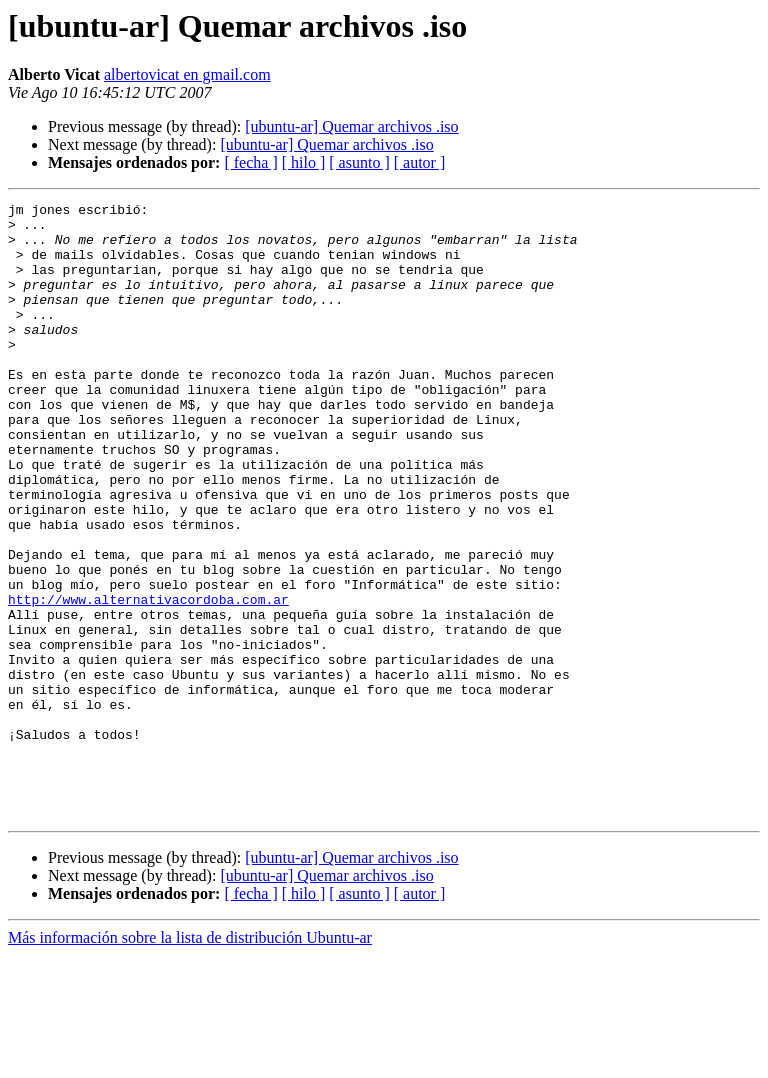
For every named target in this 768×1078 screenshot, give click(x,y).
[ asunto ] (359, 162)
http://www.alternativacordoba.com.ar (148, 680)
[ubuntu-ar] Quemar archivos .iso (351, 126)
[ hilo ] (304, 162)
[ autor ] (420, 162)
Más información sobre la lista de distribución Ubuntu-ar (190, 1060)
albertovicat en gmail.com (187, 74)
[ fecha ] (250, 162)
